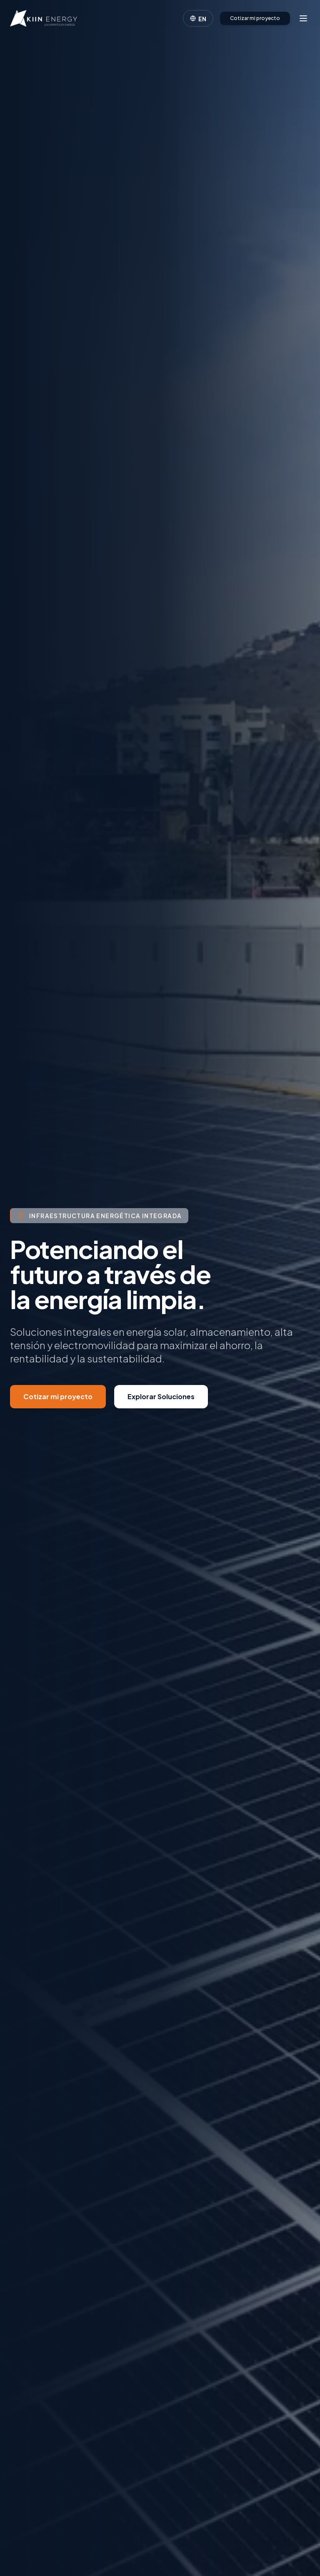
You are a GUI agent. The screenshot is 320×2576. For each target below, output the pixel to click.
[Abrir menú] (303, 18)
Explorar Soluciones (161, 1397)
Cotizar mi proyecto (255, 18)
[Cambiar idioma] (198, 18)
